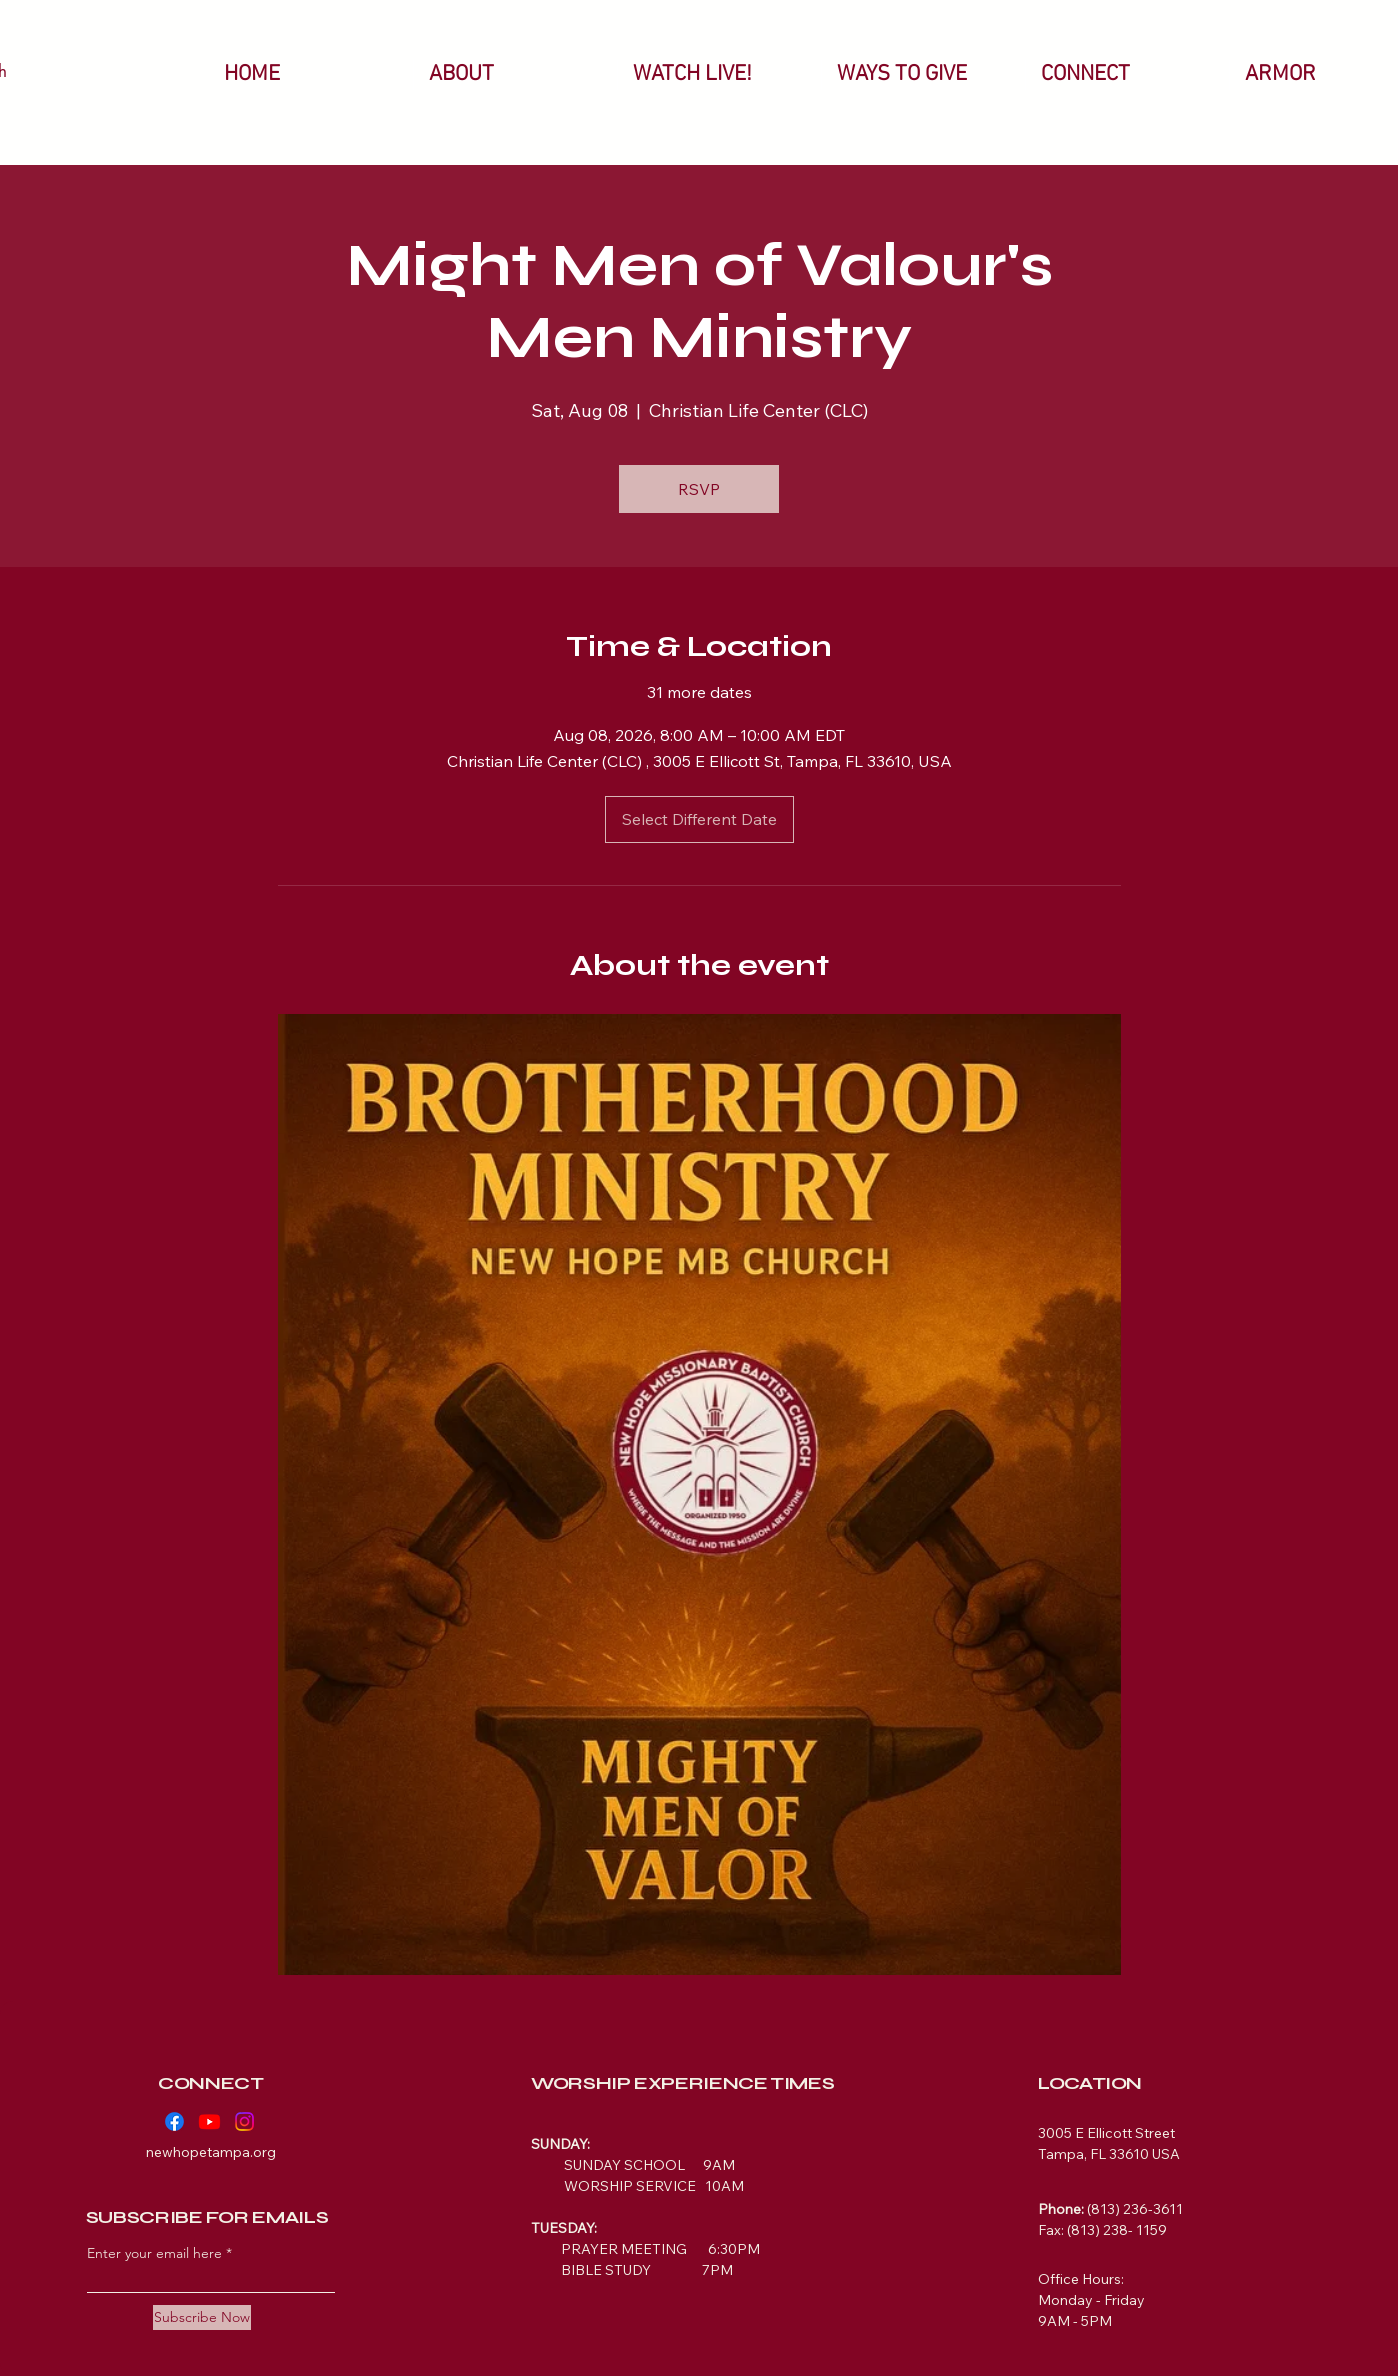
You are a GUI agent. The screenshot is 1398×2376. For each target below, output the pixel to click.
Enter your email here (154, 2253)
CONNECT (210, 2083)
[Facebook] (174, 2121)
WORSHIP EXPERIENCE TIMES (682, 2083)
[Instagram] (244, 2121)
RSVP (699, 489)
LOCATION (1090, 2083)
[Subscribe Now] (202, 2317)
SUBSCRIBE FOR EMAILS (207, 2217)
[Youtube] (209, 2121)
